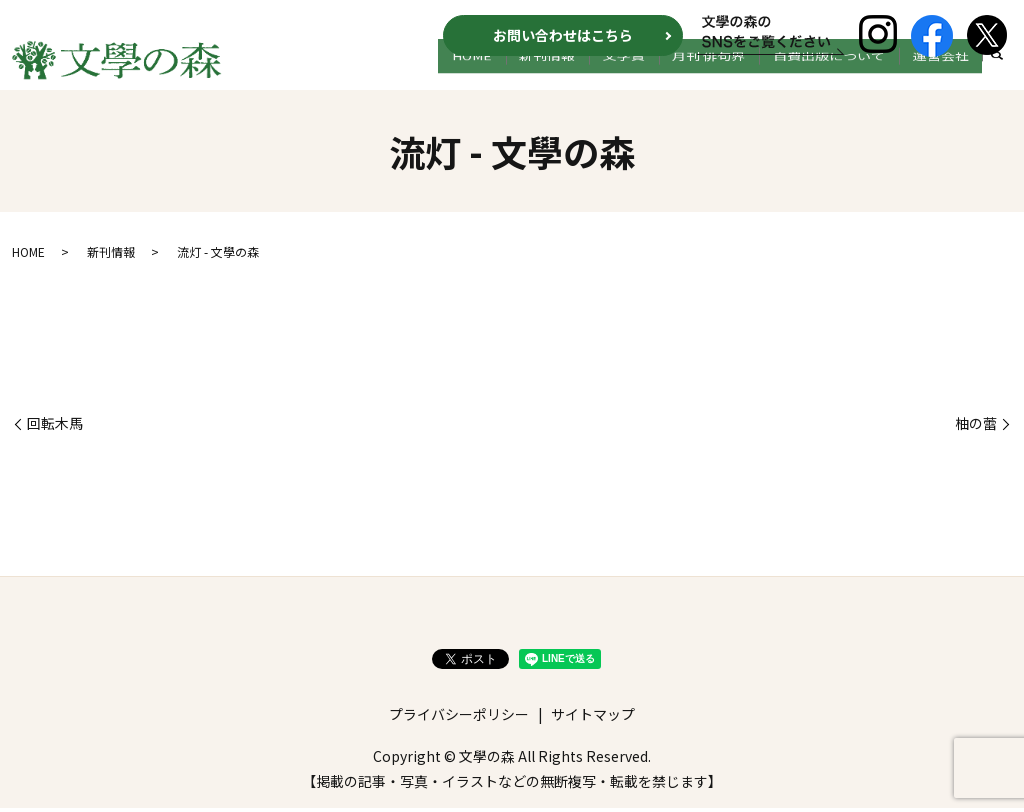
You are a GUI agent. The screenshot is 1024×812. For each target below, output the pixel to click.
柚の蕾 (976, 427)
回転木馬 (55, 427)
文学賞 (661, 77)
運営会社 (946, 77)
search (997, 78)
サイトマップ (593, 718)
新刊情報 (595, 77)
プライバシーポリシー (459, 718)
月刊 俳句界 (735, 77)
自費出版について (845, 77)
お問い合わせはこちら (563, 35)
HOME (531, 77)
